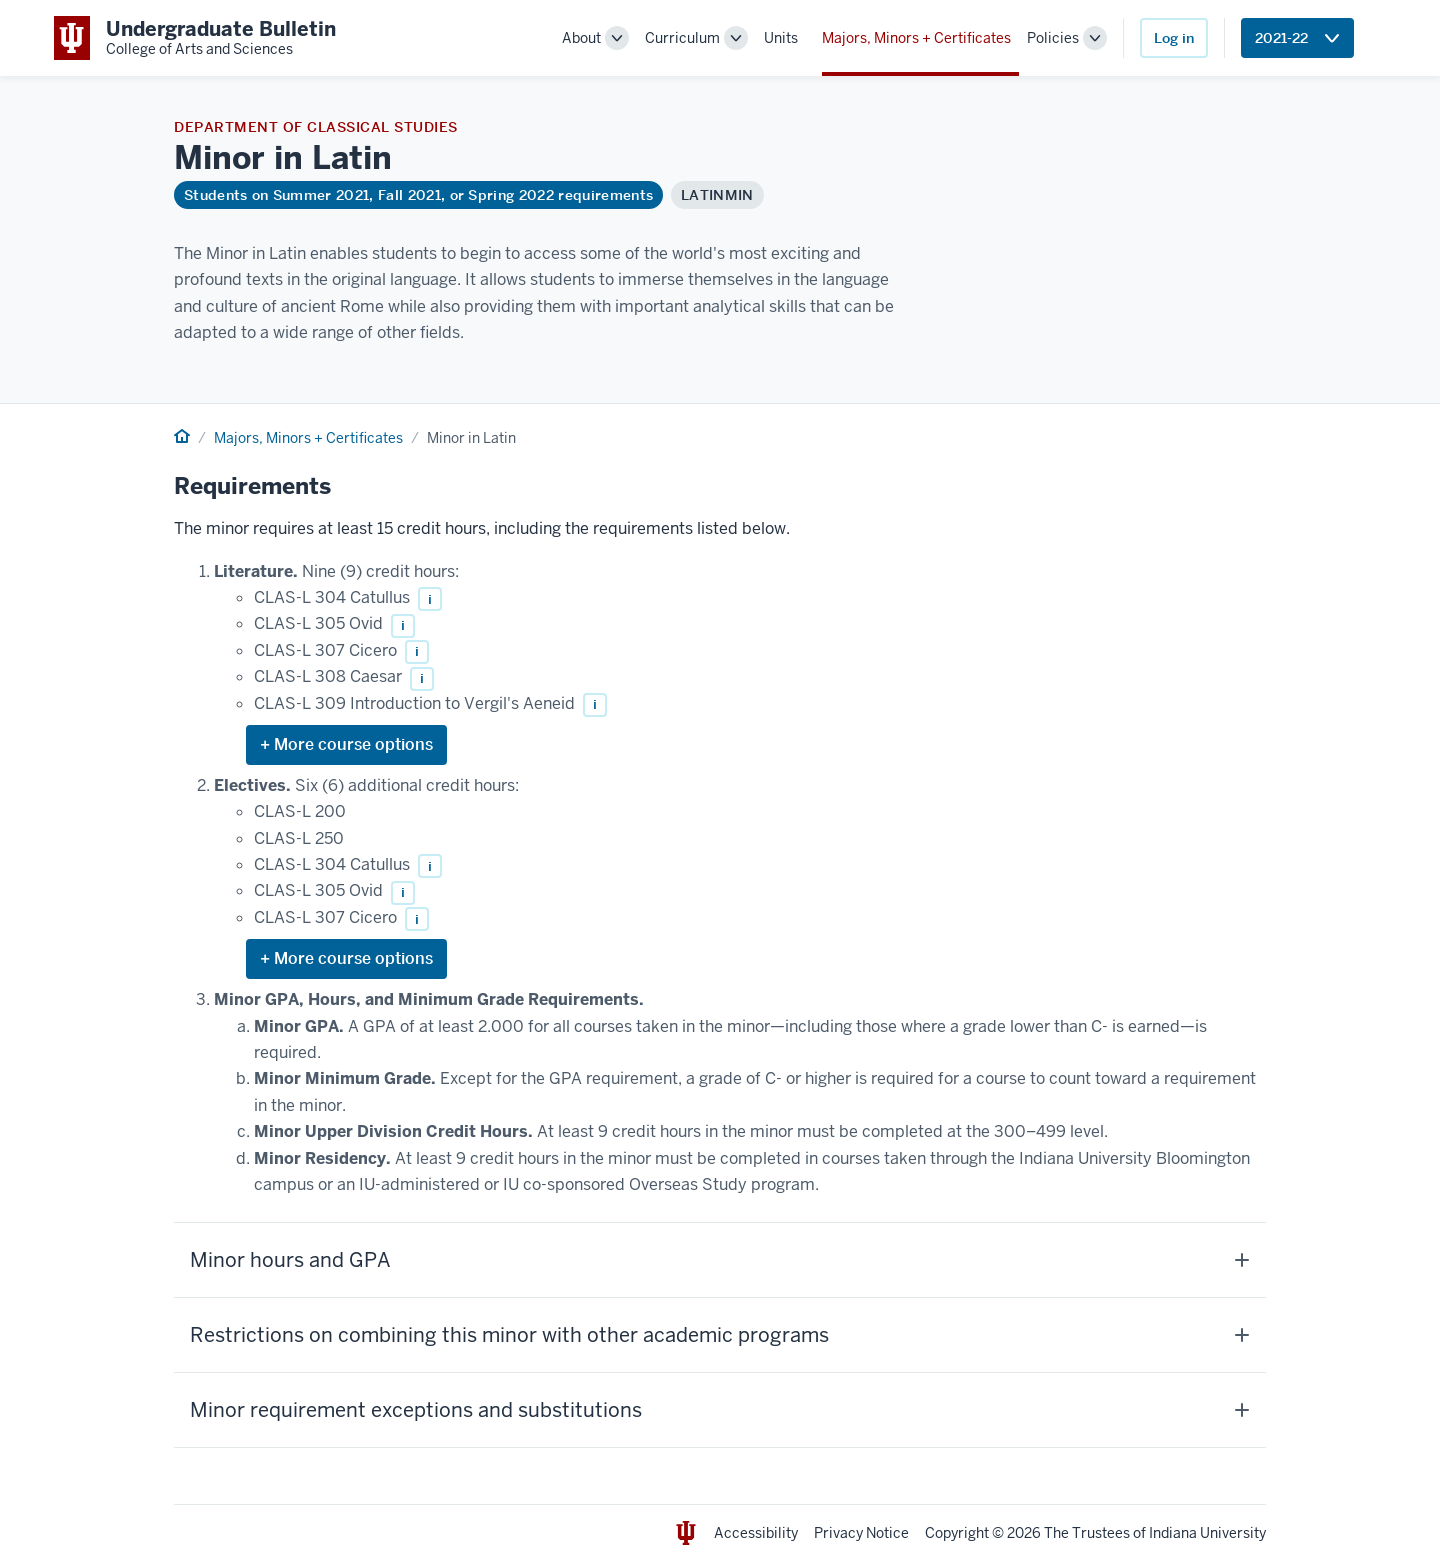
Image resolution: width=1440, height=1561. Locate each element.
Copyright (957, 1533)
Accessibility (756, 1533)
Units (781, 38)
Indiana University (1207, 1533)
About (581, 38)
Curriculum (682, 38)
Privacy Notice (861, 1533)
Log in (1174, 38)
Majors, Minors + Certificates (916, 38)
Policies (1053, 38)
